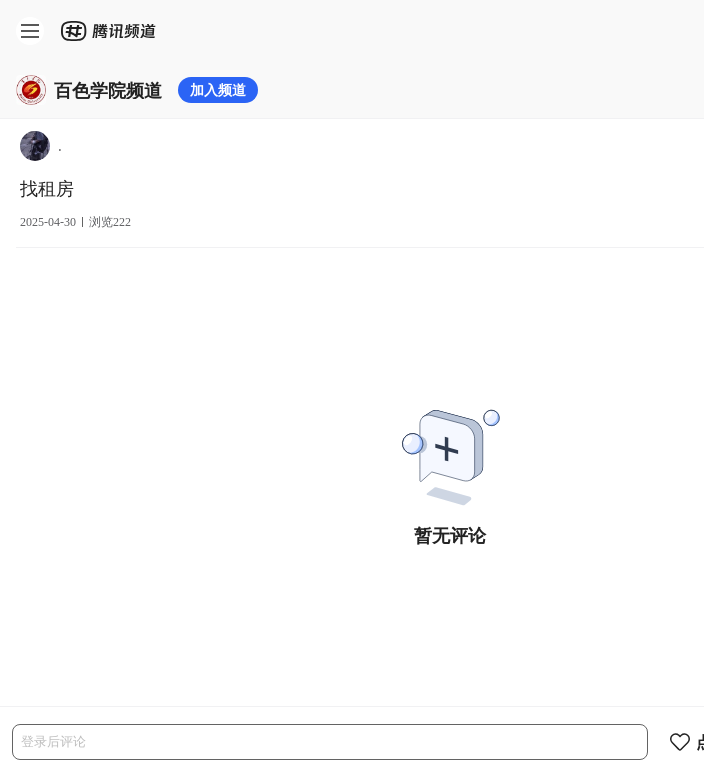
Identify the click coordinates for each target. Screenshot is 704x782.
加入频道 (218, 89)
